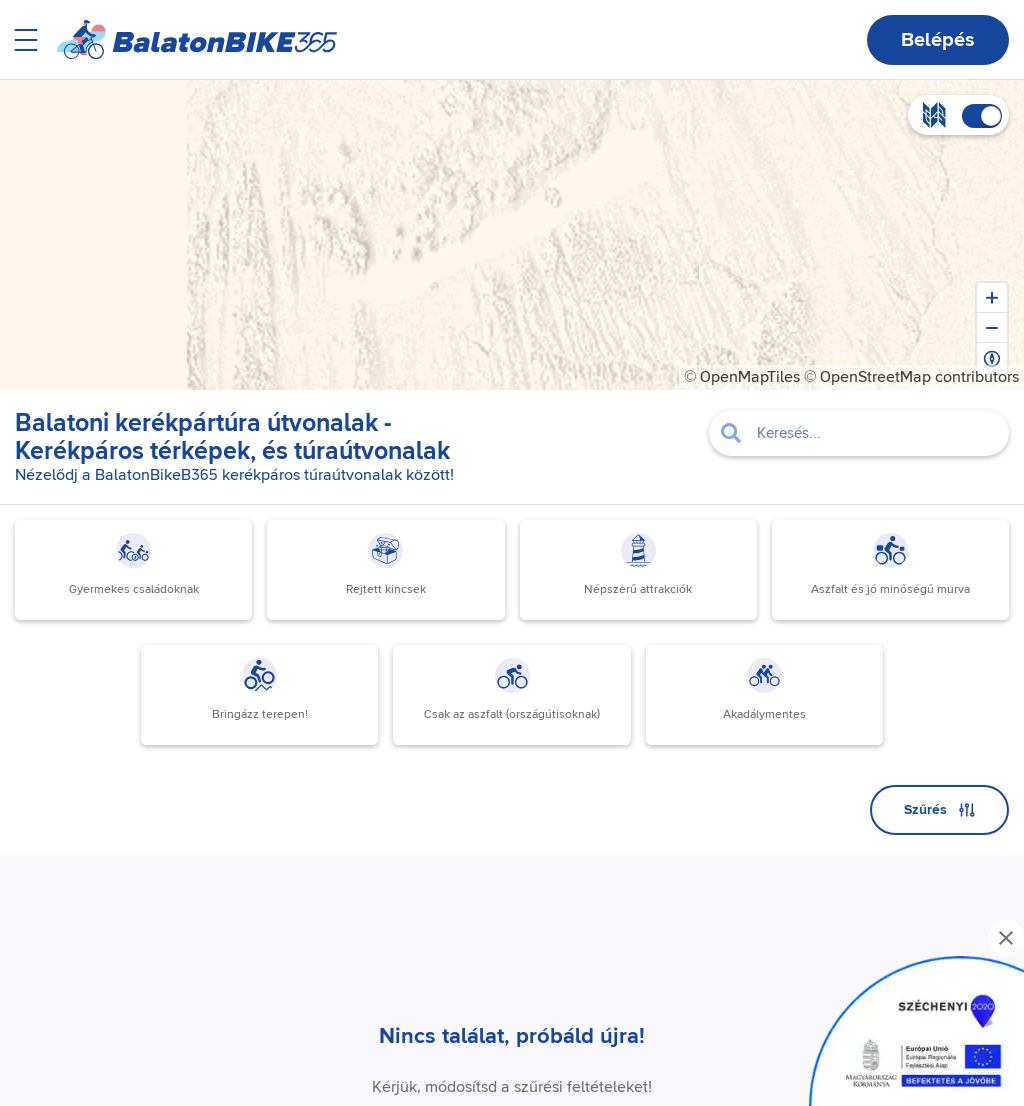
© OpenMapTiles (742, 377)
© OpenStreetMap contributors (911, 377)
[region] (512, 235)
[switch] (982, 116)
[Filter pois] (859, 433)
